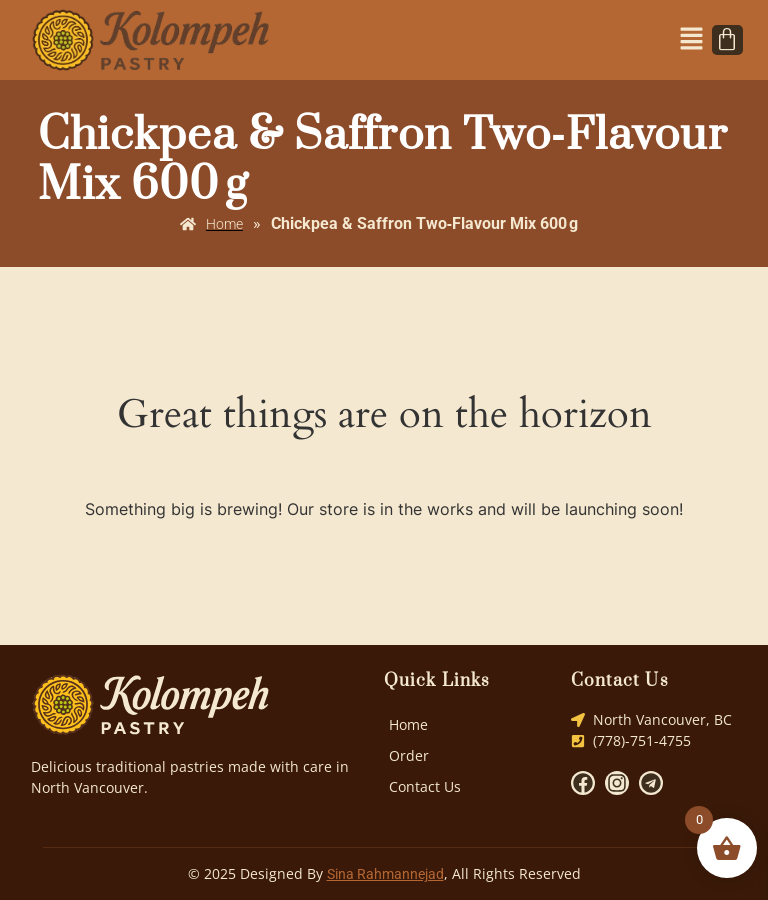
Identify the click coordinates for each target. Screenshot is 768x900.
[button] (692, 40)
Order (409, 755)
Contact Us (425, 786)
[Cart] (727, 40)
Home (408, 724)
